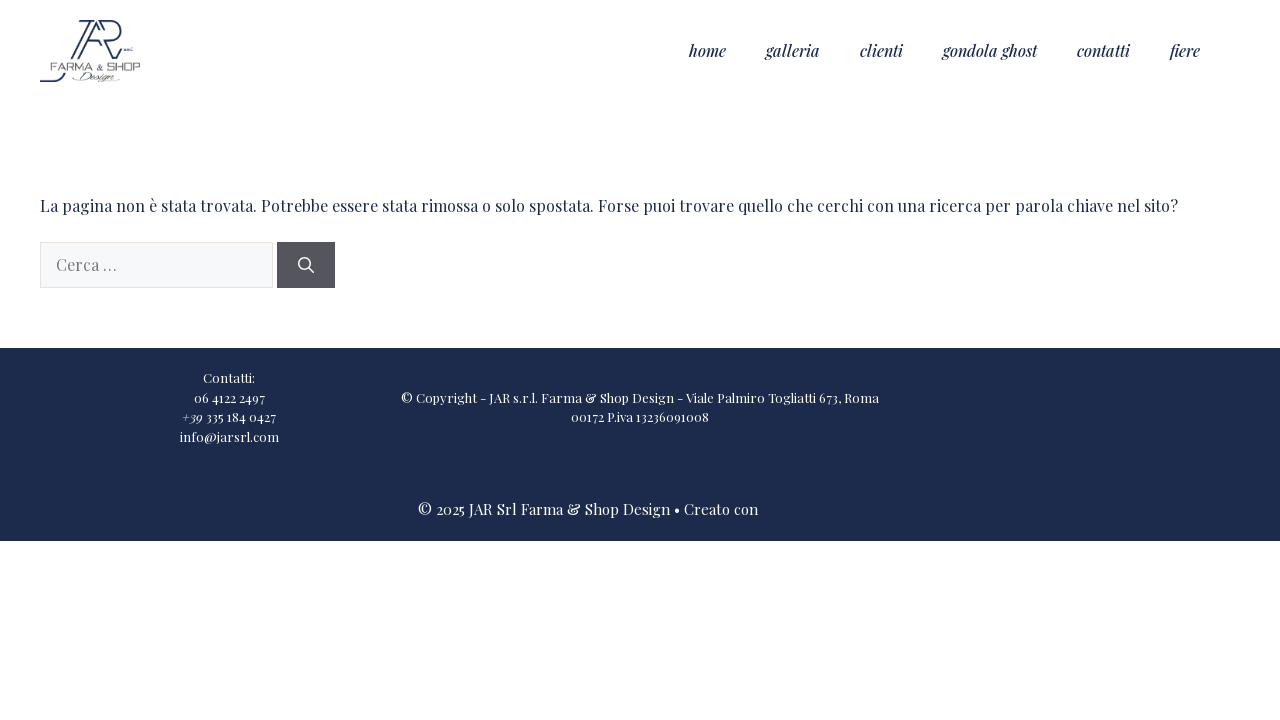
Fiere (1185, 50)
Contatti (1103, 50)
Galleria (793, 50)
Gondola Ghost (990, 50)
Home (707, 50)
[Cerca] (306, 265)
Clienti (881, 50)
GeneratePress (812, 509)
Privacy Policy (1051, 406)
